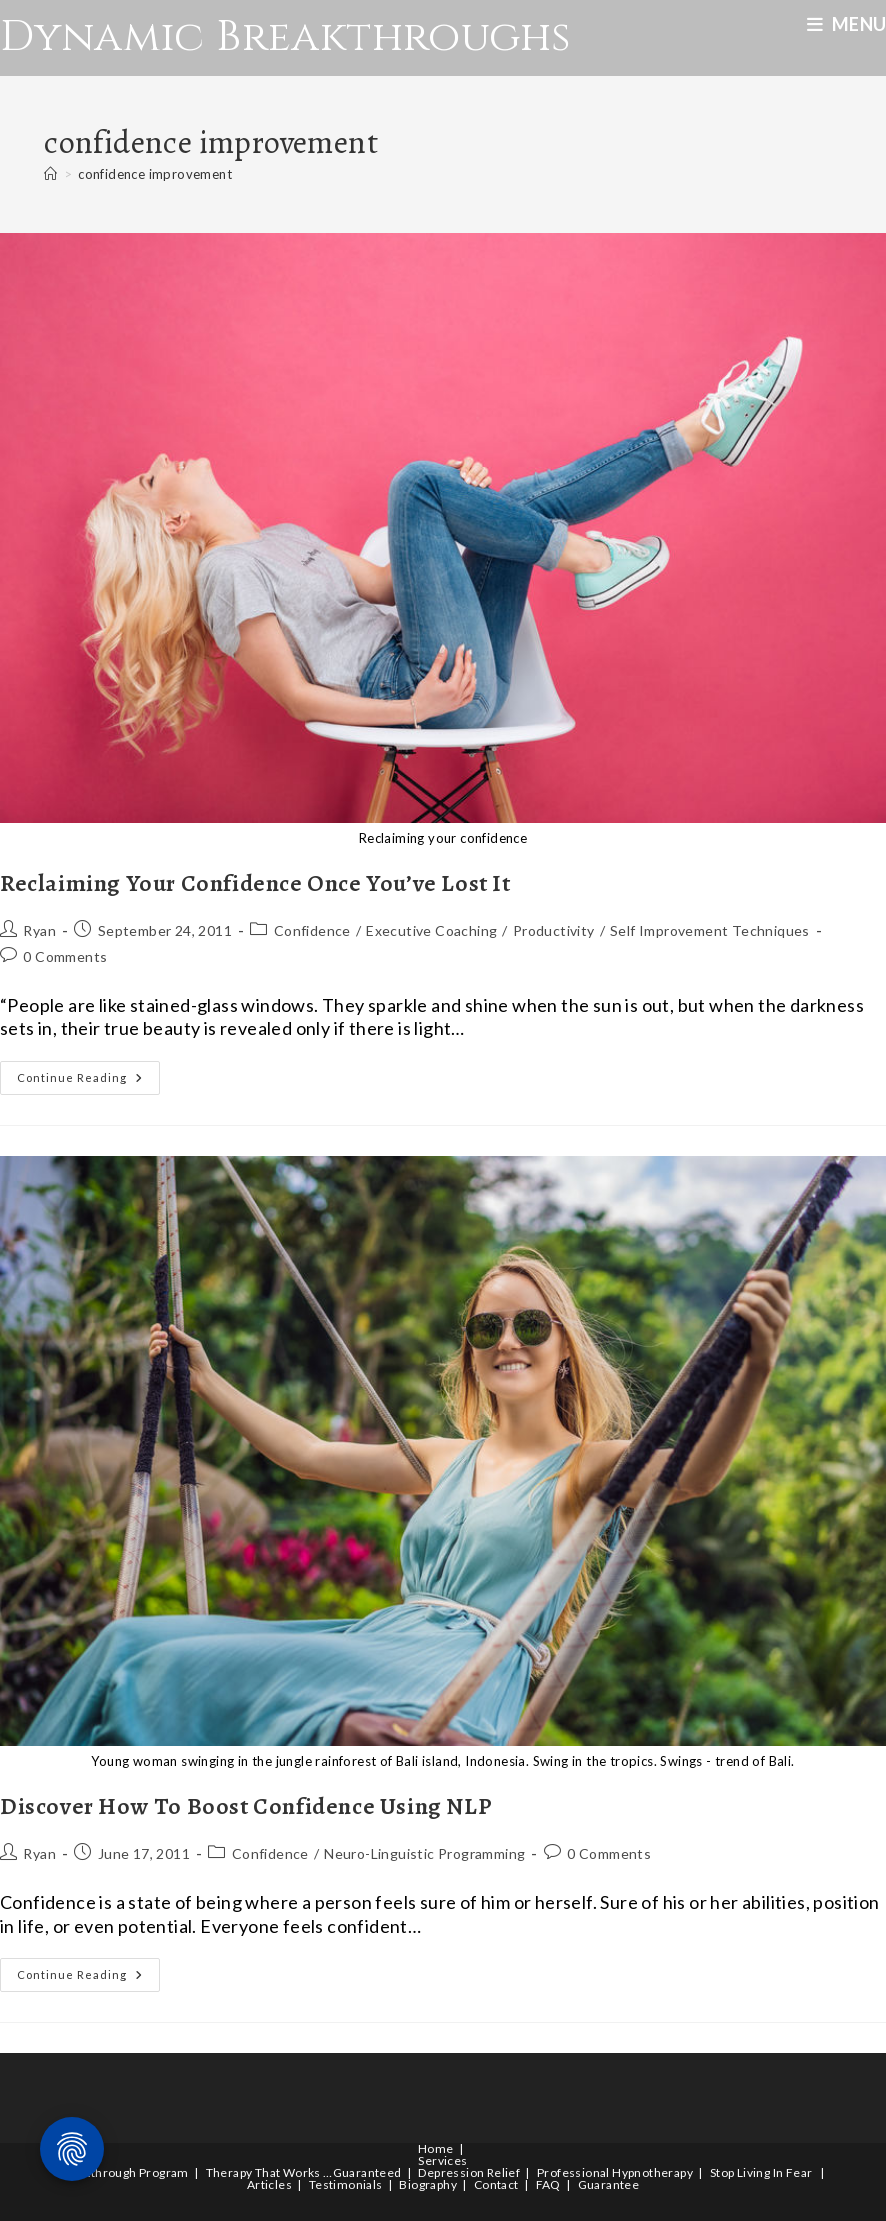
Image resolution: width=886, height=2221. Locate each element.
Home (436, 2148)
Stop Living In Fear (761, 2172)
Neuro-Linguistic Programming (424, 1853)
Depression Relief (469, 2172)
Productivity (554, 930)
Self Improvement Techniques (710, 930)
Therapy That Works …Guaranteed (304, 2172)
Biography (428, 2184)
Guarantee (609, 2184)
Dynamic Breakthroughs (285, 37)
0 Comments (65, 956)
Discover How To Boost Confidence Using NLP (246, 1806)
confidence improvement (155, 174)
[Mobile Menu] (846, 24)
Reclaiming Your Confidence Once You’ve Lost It (255, 883)
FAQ (548, 2184)
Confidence (312, 930)
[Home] (50, 174)
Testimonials (346, 2184)
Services (442, 2160)
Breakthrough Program (123, 2172)
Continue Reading (88, 1082)
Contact (496, 2184)
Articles (269, 2184)
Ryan (39, 930)
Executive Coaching (431, 930)
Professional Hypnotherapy (615, 2172)
